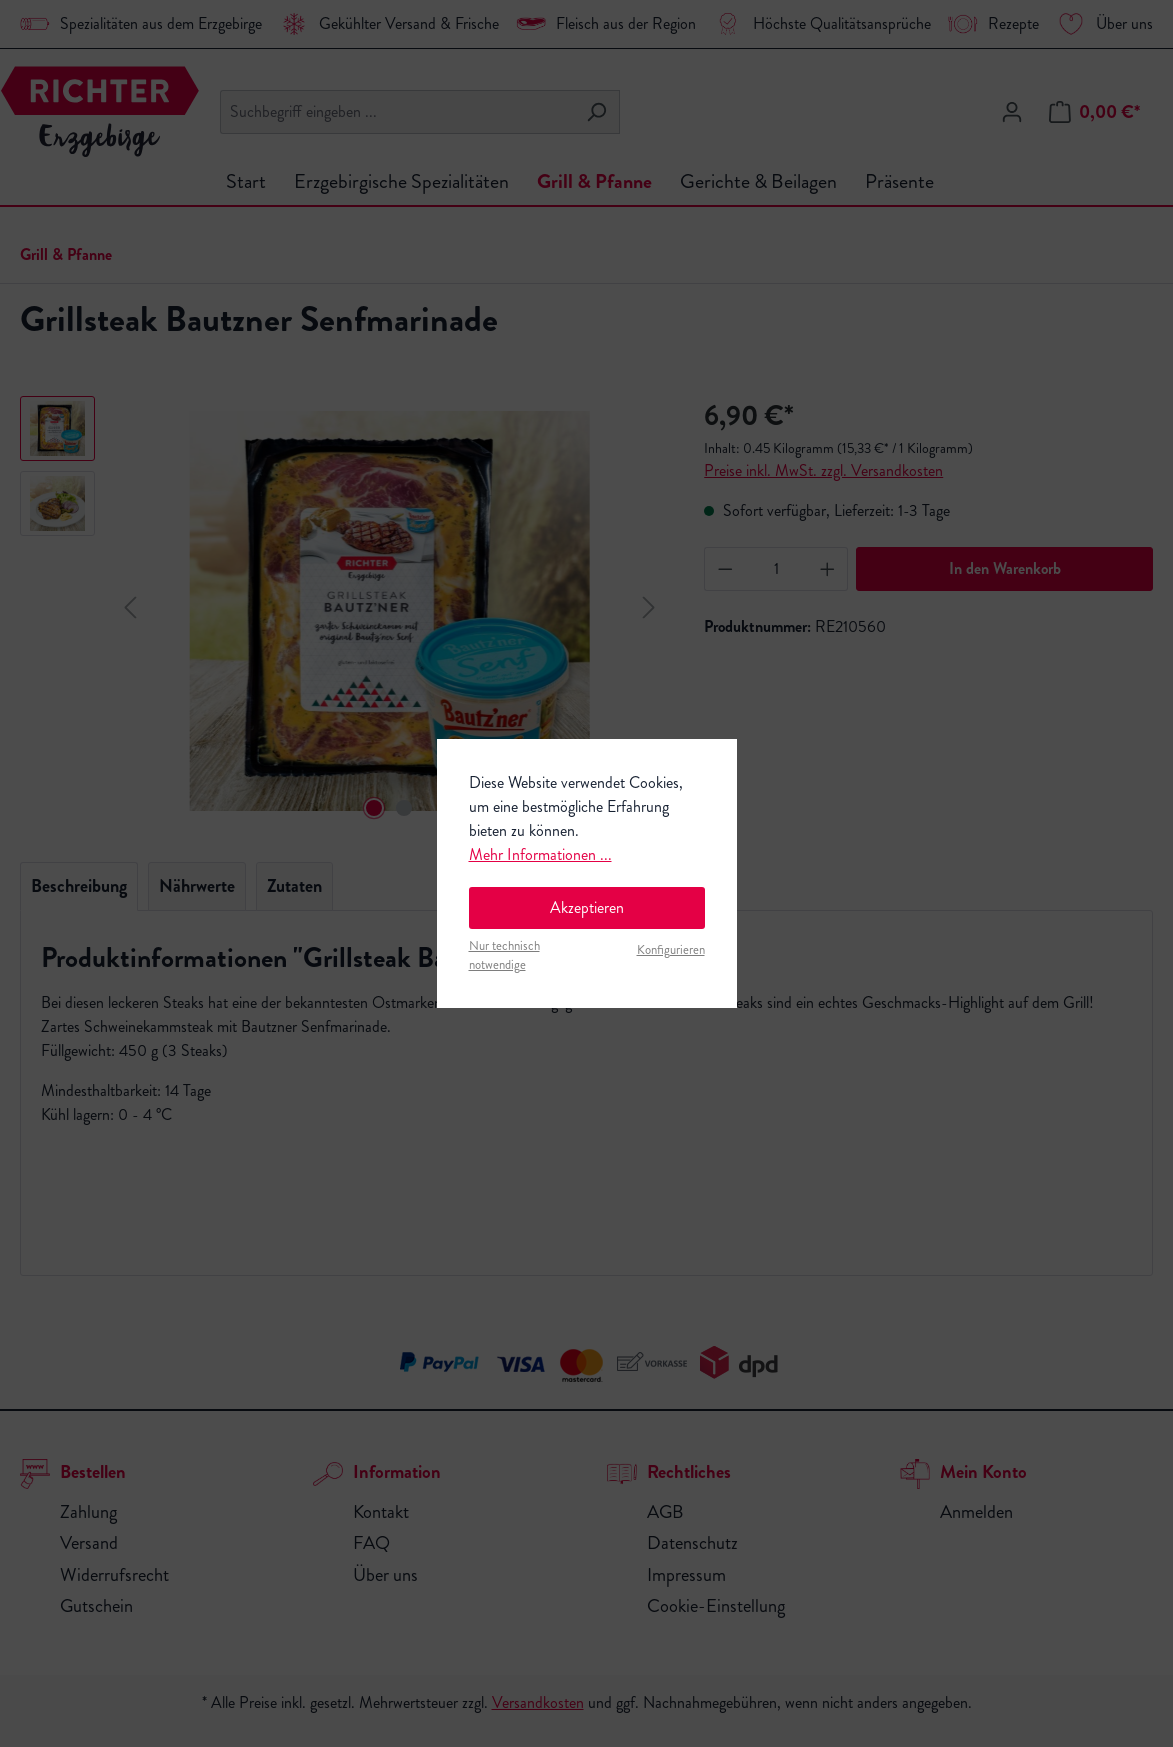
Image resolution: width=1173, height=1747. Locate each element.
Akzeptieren (587, 907)
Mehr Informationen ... (540, 854)
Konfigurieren (671, 950)
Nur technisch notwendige (504, 955)
